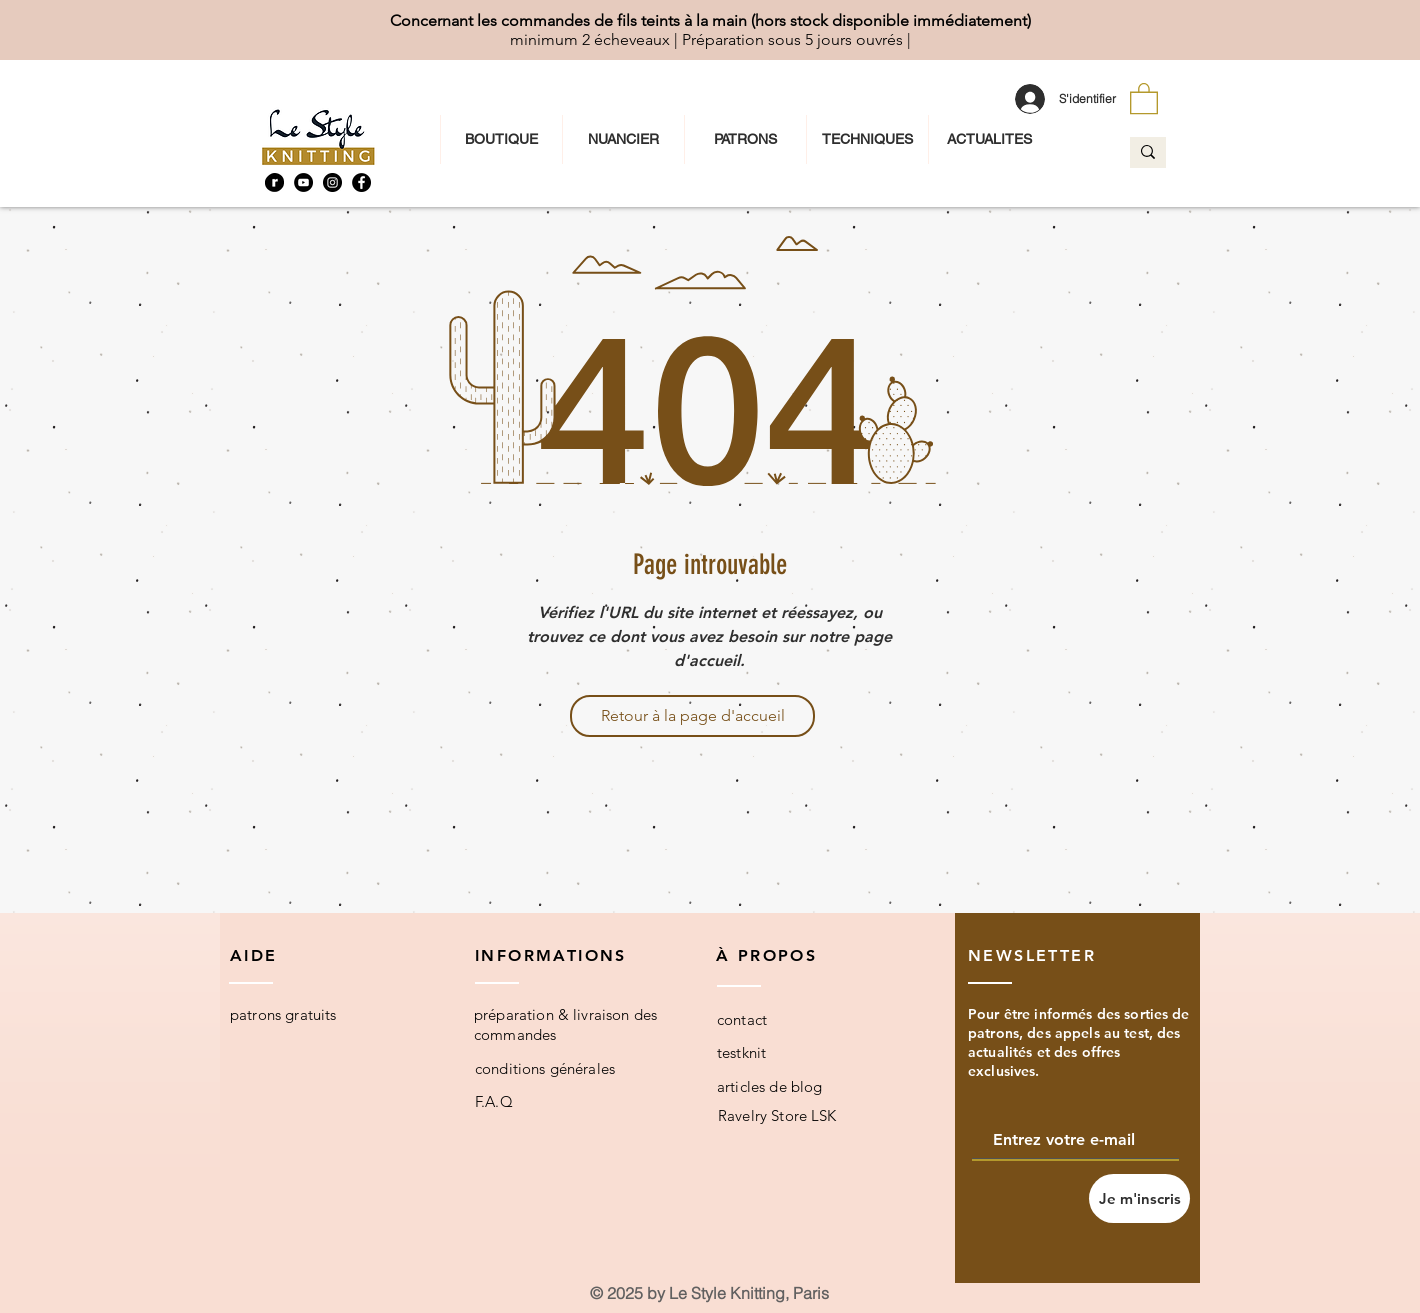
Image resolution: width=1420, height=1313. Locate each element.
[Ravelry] (274, 182)
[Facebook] (361, 182)
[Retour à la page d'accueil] (692, 716)
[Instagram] (332, 182)
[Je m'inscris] (1139, 1198)
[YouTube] (303, 182)
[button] (1144, 97)
